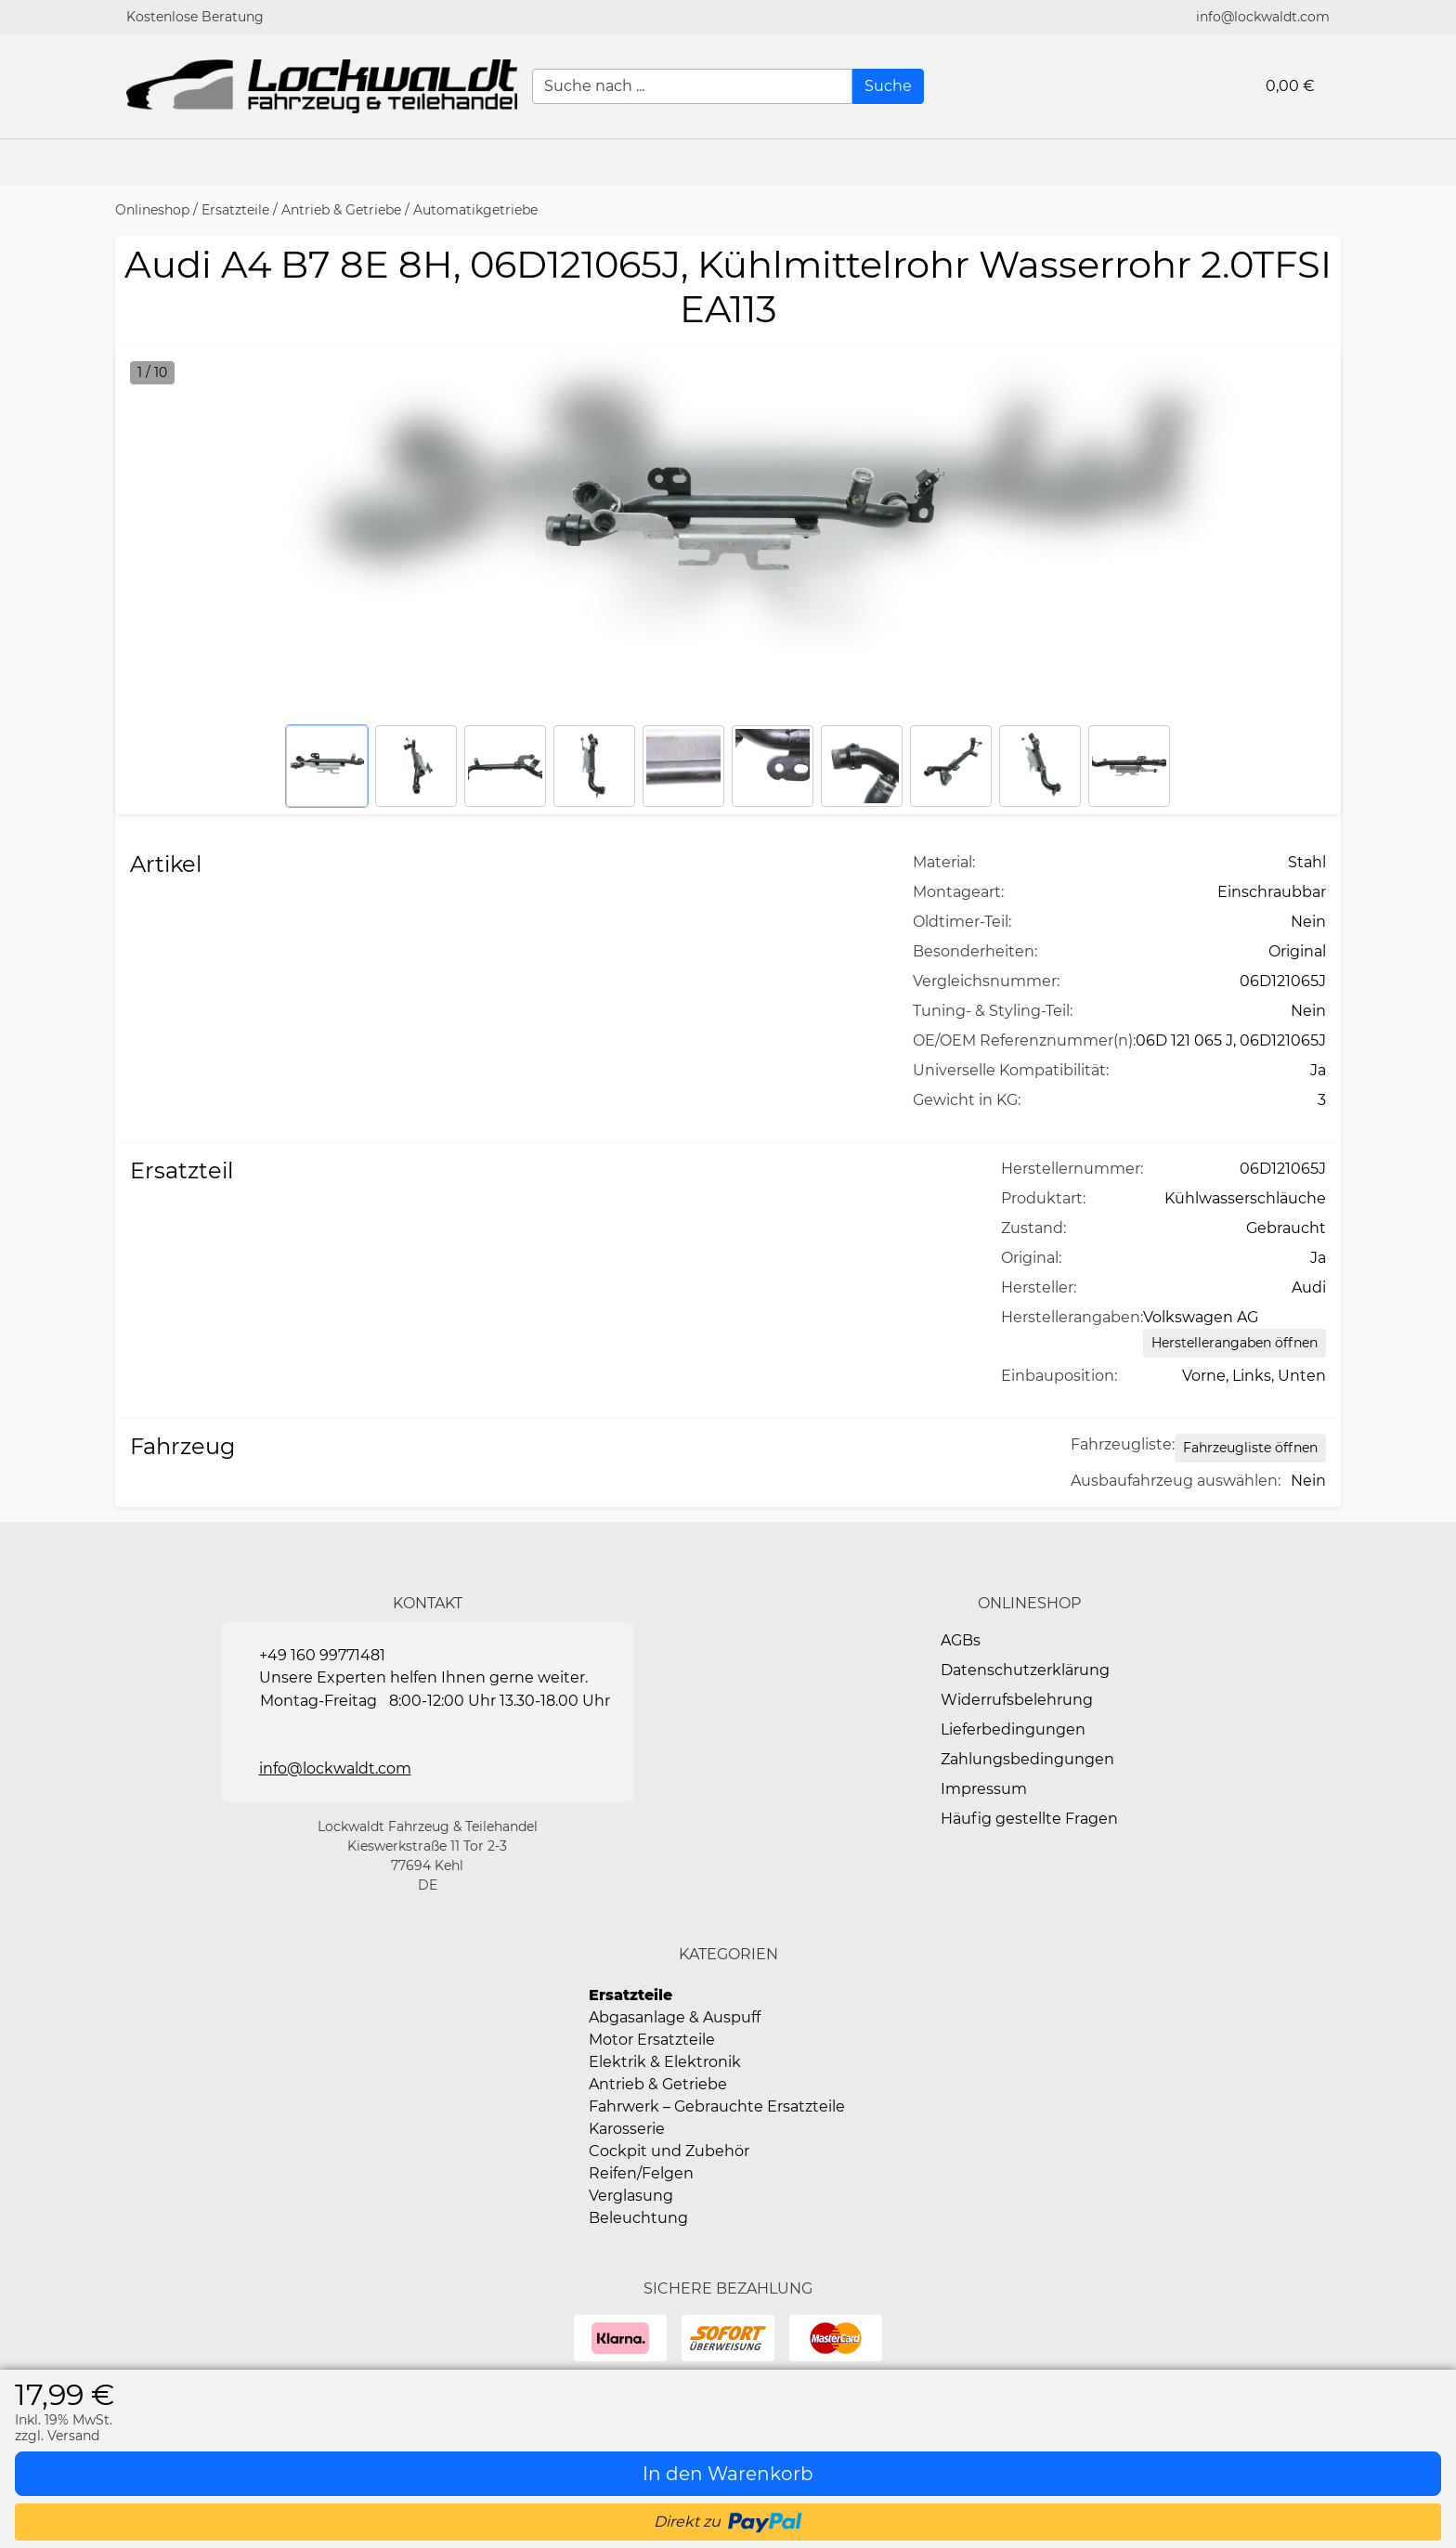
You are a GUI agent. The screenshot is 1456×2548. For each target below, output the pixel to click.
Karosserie (627, 2129)
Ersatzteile (235, 210)
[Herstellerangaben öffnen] (1234, 1343)
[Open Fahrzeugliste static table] (1250, 1448)
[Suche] (888, 86)
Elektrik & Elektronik (665, 2062)
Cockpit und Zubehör (669, 2151)
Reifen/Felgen (641, 2173)
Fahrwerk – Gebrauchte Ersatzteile (717, 2106)
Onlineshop (152, 210)
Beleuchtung (638, 2218)
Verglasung (631, 2195)
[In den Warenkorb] (728, 2473)
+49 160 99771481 (322, 1655)
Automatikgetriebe (475, 210)
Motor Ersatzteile (652, 2039)
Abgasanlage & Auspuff (674, 2017)
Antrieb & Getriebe (341, 210)
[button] (1433, 162)
